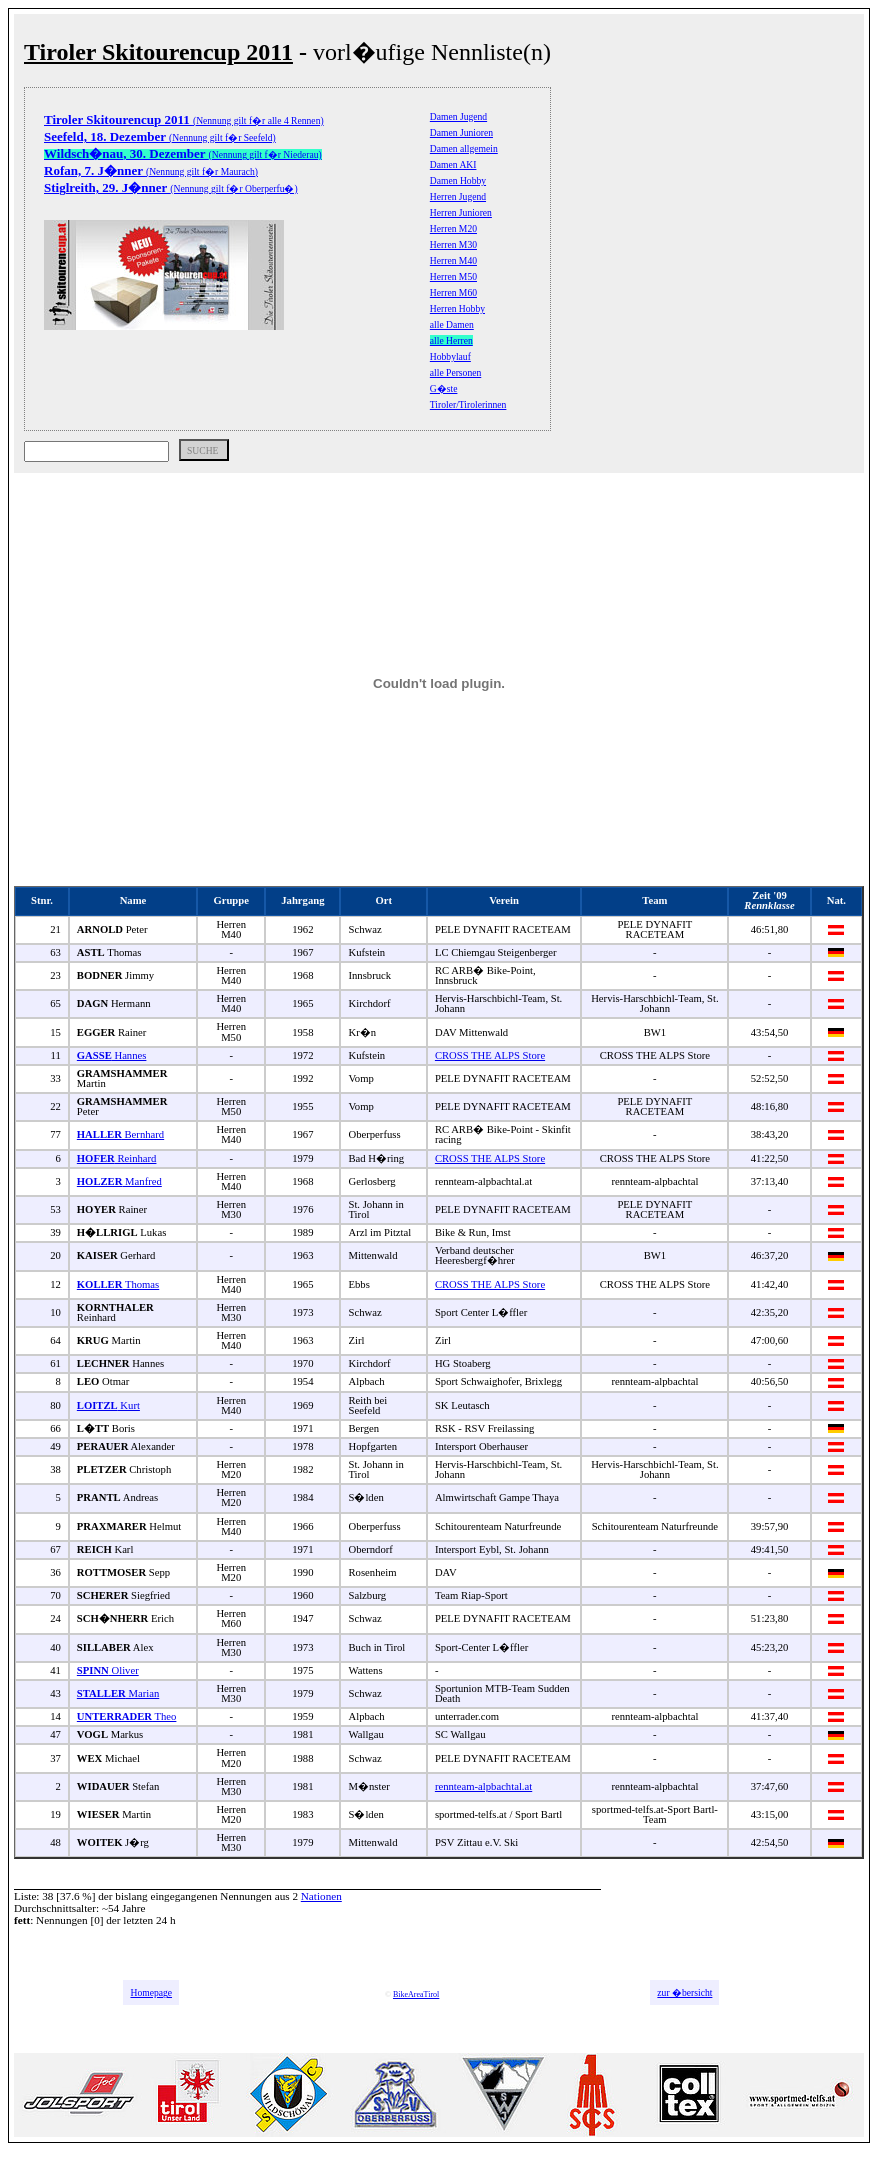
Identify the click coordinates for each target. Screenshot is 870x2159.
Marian (118, 1693)
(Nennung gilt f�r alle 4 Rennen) (184, 120)
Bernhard (120, 1134)
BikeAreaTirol (416, 1994)
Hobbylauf (450, 356)
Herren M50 (453, 276)
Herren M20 (453, 228)
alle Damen (452, 324)
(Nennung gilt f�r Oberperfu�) (171, 188)
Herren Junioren (461, 212)
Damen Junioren (461, 132)
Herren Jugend (458, 196)
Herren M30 (453, 244)
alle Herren (451, 340)
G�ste (444, 388)
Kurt (108, 1405)
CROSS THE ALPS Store (490, 1055)
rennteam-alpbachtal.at (483, 1786)
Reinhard (117, 1158)
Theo (127, 1716)
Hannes (112, 1055)
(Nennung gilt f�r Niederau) (183, 154)
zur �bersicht (684, 1992)
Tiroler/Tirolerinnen (468, 404)
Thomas (118, 1284)
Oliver (108, 1670)
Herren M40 (453, 260)
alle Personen (455, 372)
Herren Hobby (457, 308)
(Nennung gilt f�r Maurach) (151, 171)
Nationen (321, 1896)
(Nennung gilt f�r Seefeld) (160, 137)
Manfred (119, 1181)
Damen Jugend (458, 116)
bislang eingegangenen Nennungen (193, 1896)
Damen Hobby (458, 180)
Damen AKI (453, 164)
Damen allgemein (464, 148)
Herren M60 (453, 292)
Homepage (151, 1992)
